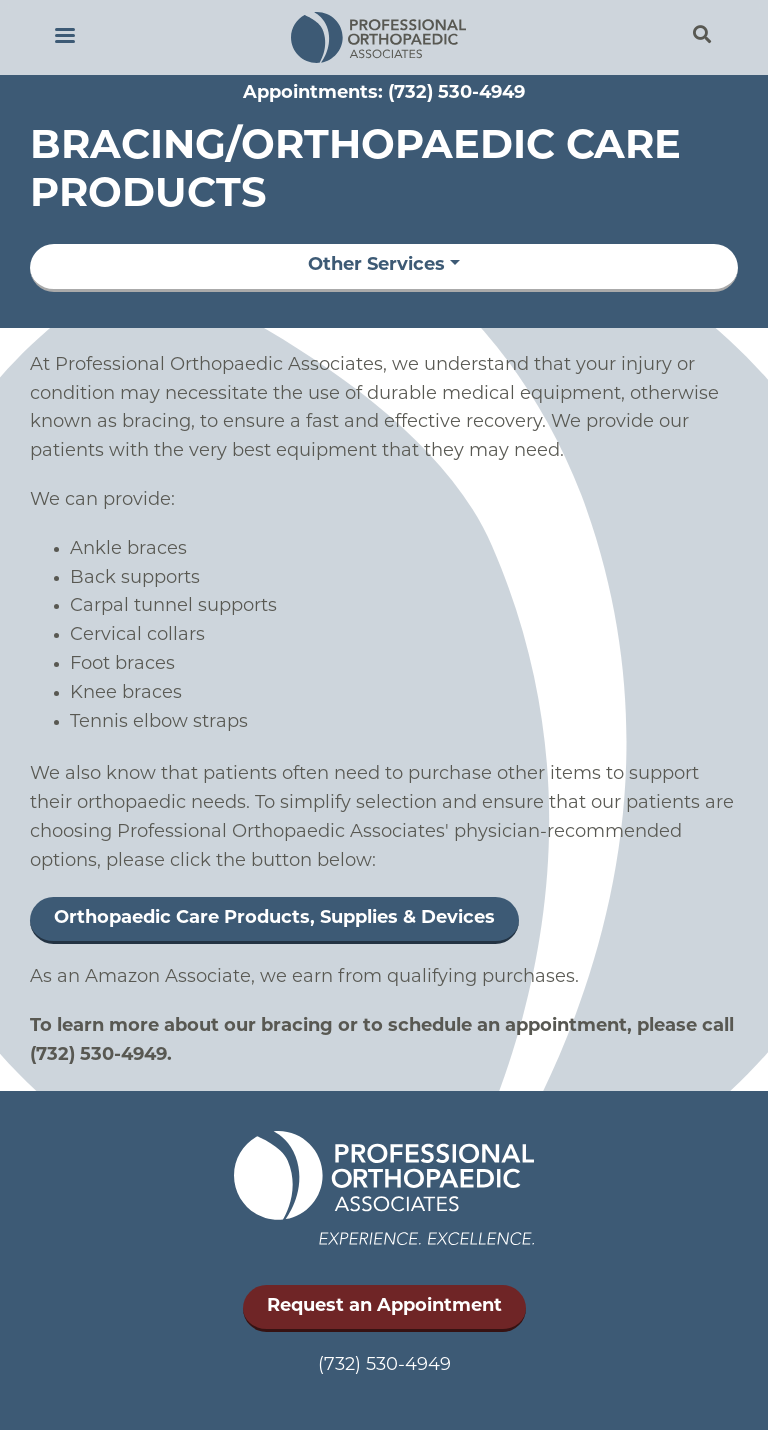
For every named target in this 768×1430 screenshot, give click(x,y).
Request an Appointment (384, 1306)
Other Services (376, 265)
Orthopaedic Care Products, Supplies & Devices (274, 918)
